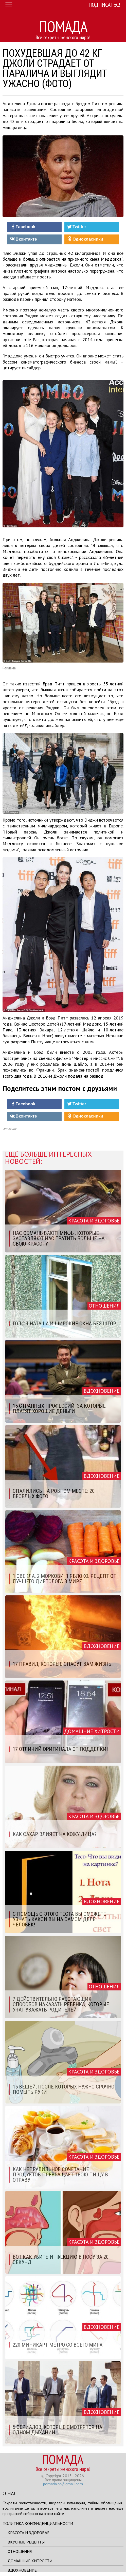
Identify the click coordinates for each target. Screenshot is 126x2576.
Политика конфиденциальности (38, 2523)
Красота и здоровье (28, 2533)
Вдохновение (22, 2570)
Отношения (20, 2551)
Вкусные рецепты (26, 2542)
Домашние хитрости (30, 2561)
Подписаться (105, 5)
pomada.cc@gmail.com (63, 2483)
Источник (9, 1129)
